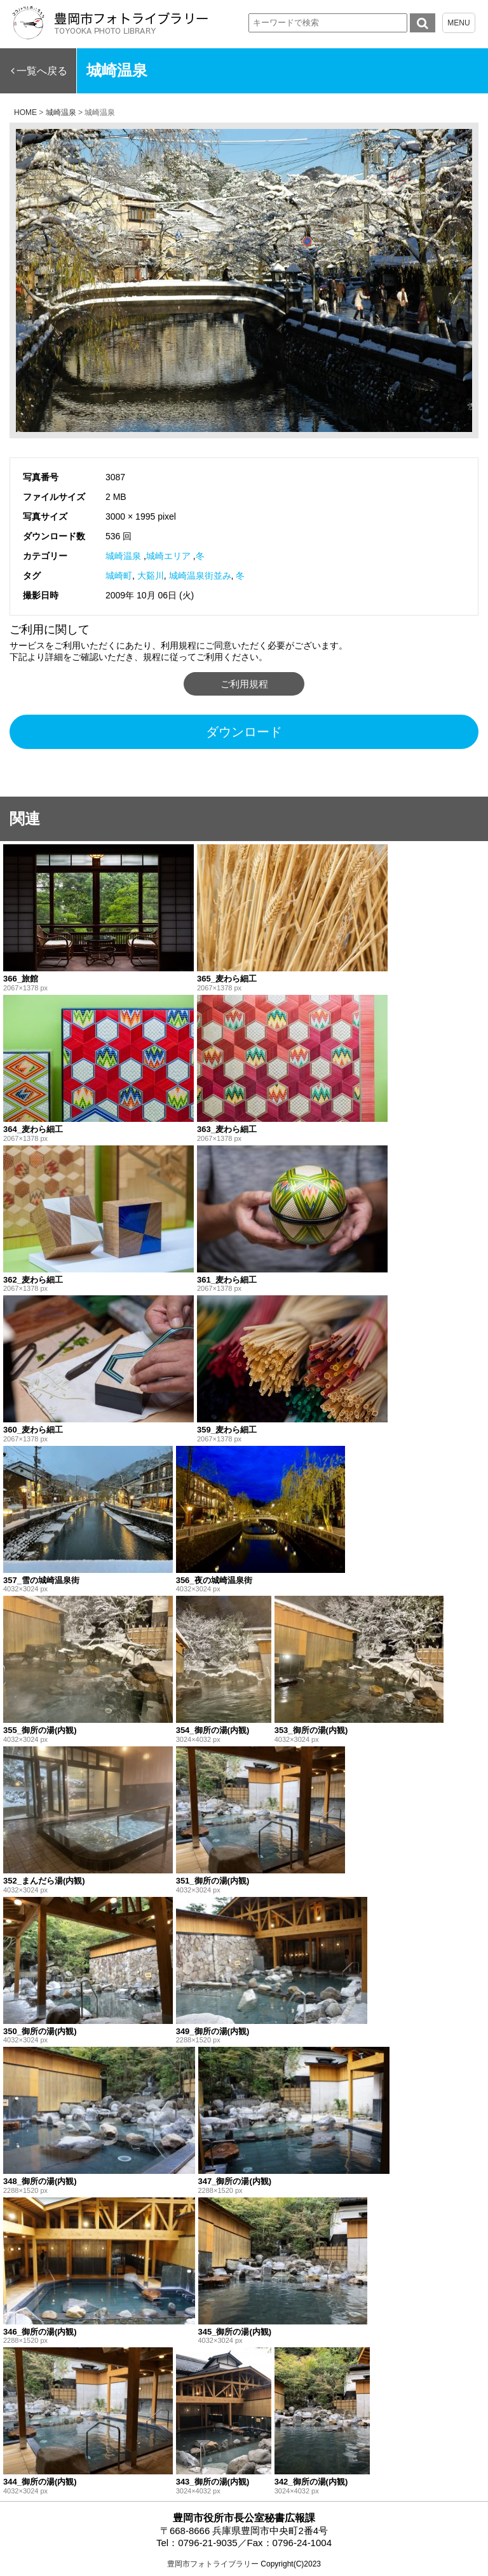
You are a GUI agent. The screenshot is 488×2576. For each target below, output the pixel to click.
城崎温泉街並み (200, 575)
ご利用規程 (244, 683)
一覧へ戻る (42, 70)
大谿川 (150, 575)
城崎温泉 (123, 556)
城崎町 (118, 575)
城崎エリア (168, 556)
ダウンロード (244, 732)
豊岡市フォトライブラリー (213, 2563)
